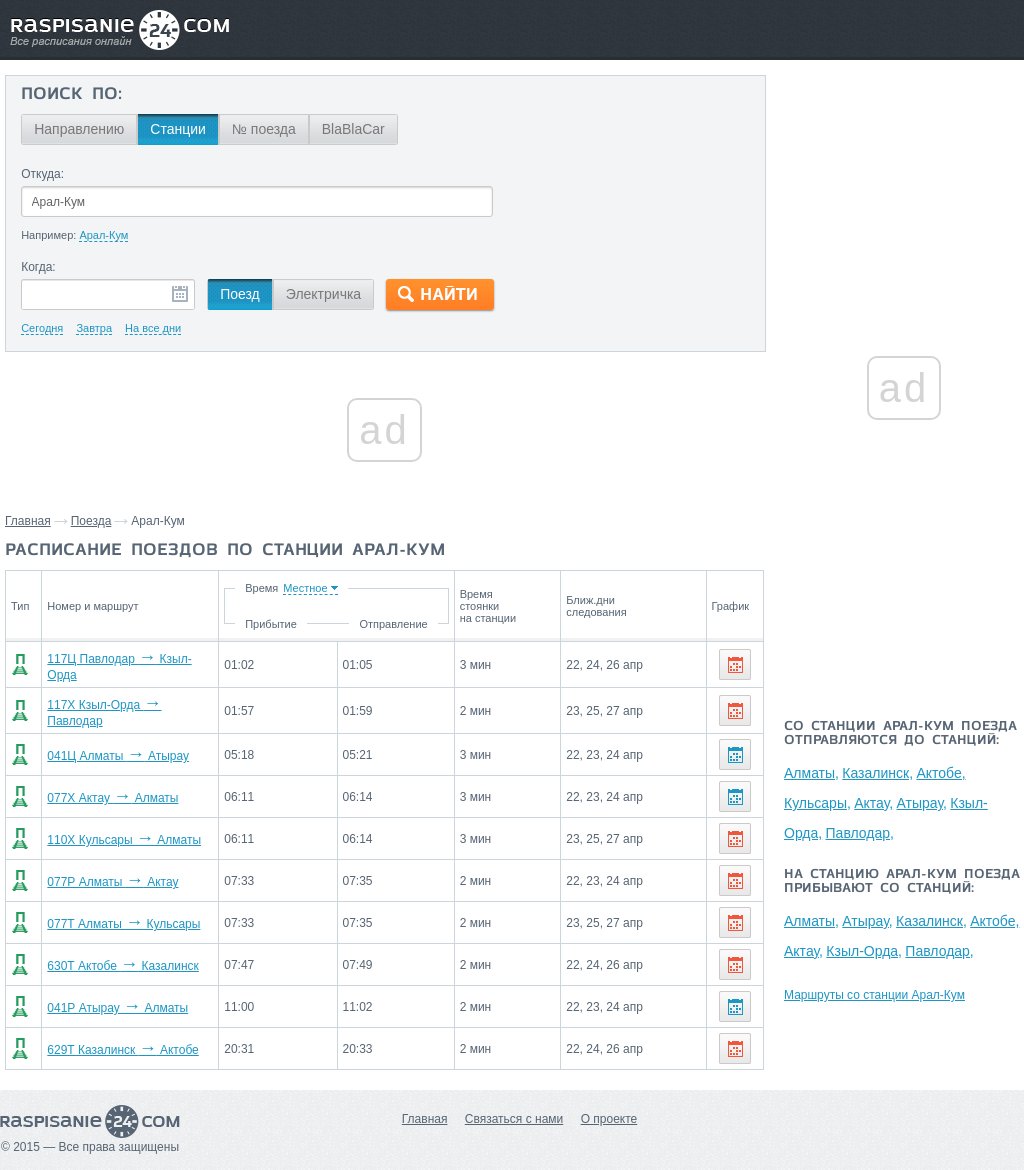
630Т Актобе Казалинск (117, 958)
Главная (28, 521)
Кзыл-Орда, (864, 951)
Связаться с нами (514, 1111)
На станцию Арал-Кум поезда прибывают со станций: (902, 882)
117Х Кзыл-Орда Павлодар (128, 706)
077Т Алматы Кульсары (118, 916)
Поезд (240, 294)
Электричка (323, 294)
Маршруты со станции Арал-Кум (874, 995)
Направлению (79, 129)
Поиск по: (71, 95)
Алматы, (811, 773)
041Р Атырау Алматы (112, 1000)
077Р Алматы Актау (107, 874)
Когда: (38, 267)
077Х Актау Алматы (107, 790)
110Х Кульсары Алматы (119, 832)
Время (338, 588)
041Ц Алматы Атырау (113, 748)
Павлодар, (860, 833)
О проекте (609, 1111)
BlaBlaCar (353, 129)
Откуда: (42, 174)
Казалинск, (877, 773)
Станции (178, 129)
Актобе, (940, 773)
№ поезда (264, 129)
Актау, (873, 803)
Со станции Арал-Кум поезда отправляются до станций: (900, 734)
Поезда (91, 521)
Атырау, (922, 803)
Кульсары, (817, 803)
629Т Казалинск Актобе (117, 1042)
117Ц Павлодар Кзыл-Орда (129, 664)
